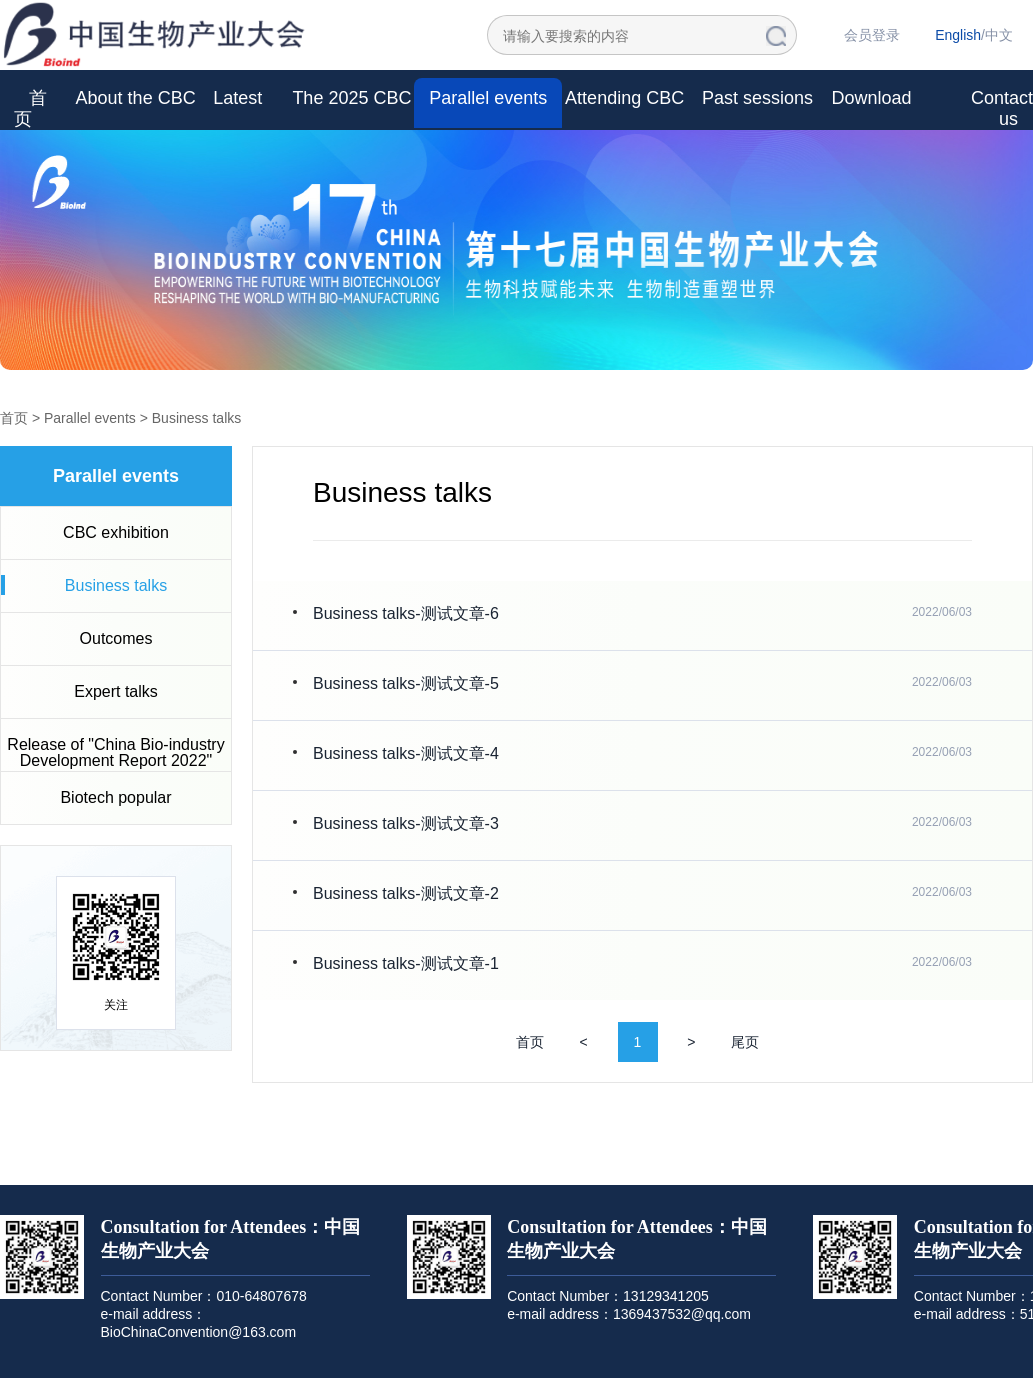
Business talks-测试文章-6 (406, 613)
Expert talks (116, 691)
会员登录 (872, 35)
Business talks (196, 418)
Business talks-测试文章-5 (406, 683)
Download (871, 98)
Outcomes (116, 638)
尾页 (745, 1042)
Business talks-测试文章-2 (406, 893)
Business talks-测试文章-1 (406, 963)
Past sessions (757, 98)
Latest (237, 98)
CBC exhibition (116, 532)
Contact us (1002, 108)
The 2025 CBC (351, 98)
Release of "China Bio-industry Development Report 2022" (115, 752)
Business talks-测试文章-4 (406, 753)
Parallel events (488, 98)
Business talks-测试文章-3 (406, 823)
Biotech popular (115, 797)
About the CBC (136, 98)
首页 (30, 108)
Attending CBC (624, 98)
